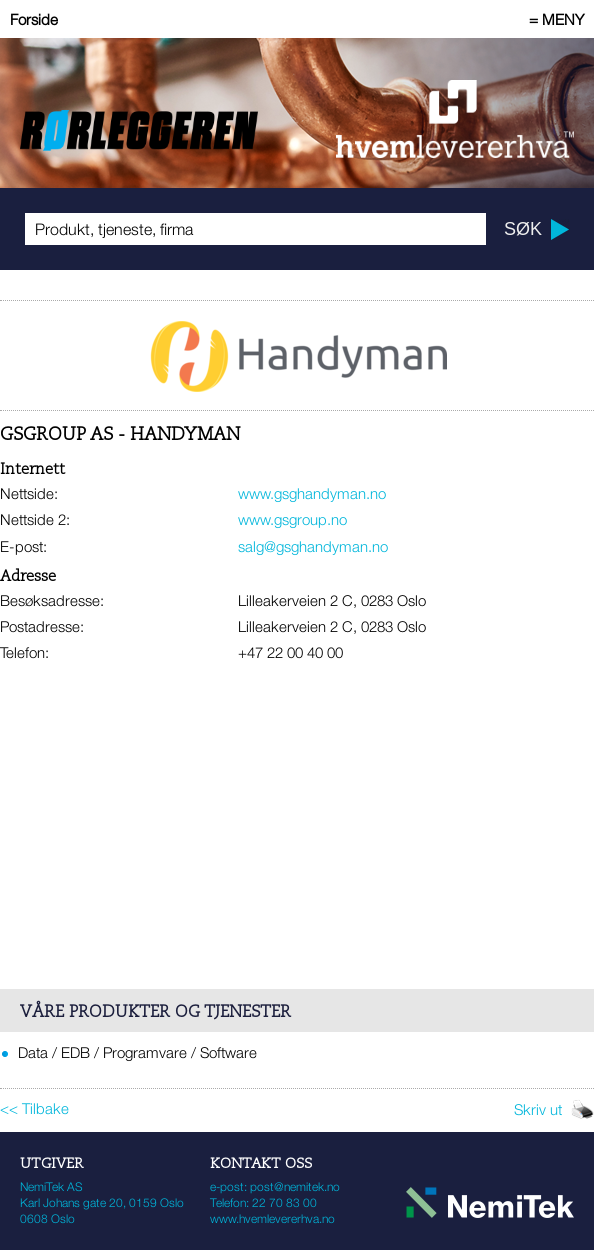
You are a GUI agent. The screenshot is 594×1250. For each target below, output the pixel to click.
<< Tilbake (34, 1108)
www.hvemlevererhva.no (272, 1218)
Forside (34, 19)
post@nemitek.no (295, 1186)
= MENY (556, 19)
